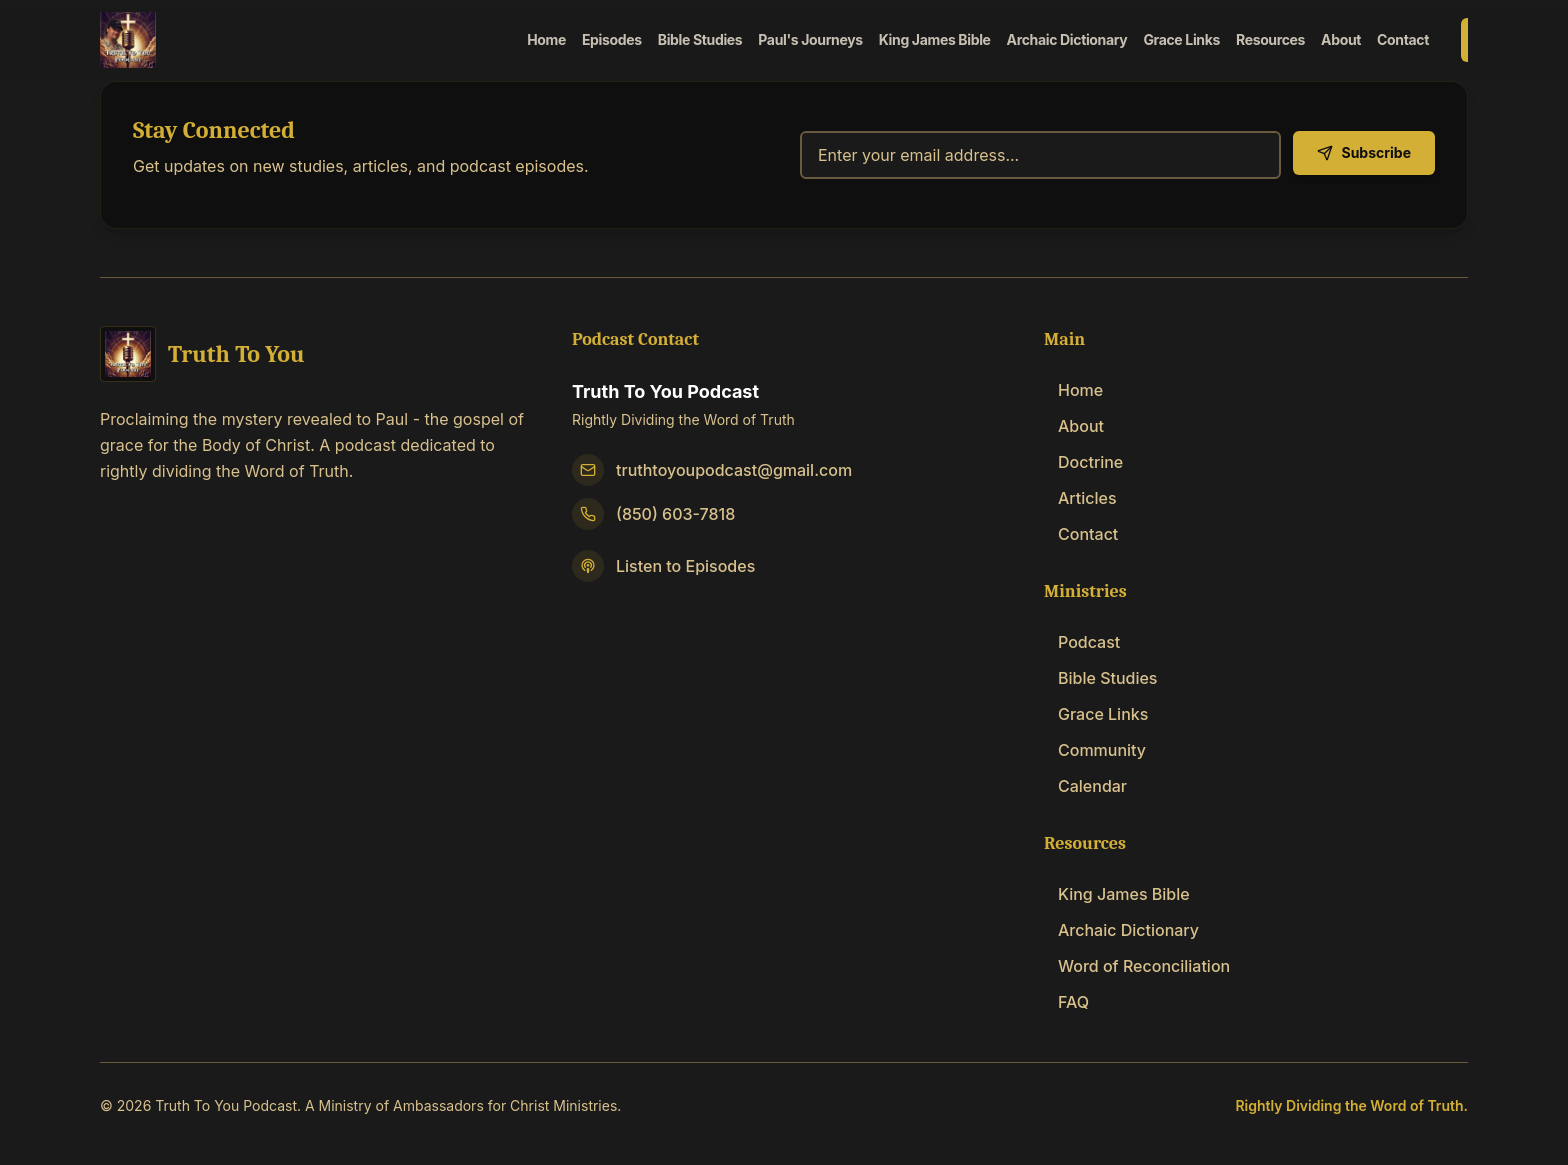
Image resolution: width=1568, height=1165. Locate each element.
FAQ (1066, 1002)
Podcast (1082, 642)
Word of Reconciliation (1137, 966)
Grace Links (1181, 39)
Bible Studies (700, 39)
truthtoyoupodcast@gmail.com (734, 470)
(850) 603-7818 (675, 514)
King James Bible (935, 39)
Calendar (1085, 786)
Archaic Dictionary (1067, 39)
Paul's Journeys (810, 39)
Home (546, 39)
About (1341, 39)
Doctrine (1083, 462)
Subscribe (1364, 152)
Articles (1080, 498)
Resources (1270, 39)
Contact (1403, 39)
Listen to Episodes (685, 566)
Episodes (612, 39)
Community (1095, 750)
